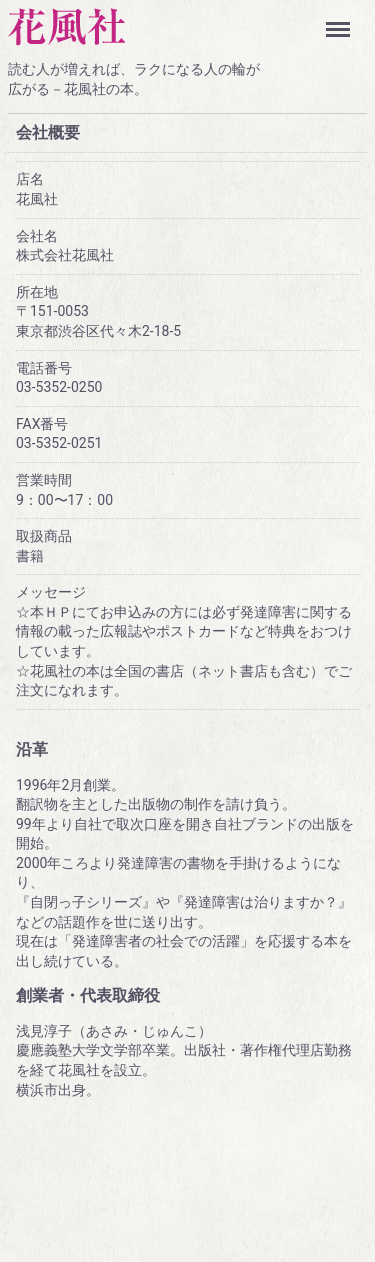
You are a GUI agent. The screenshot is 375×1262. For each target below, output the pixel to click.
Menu (342, 20)
